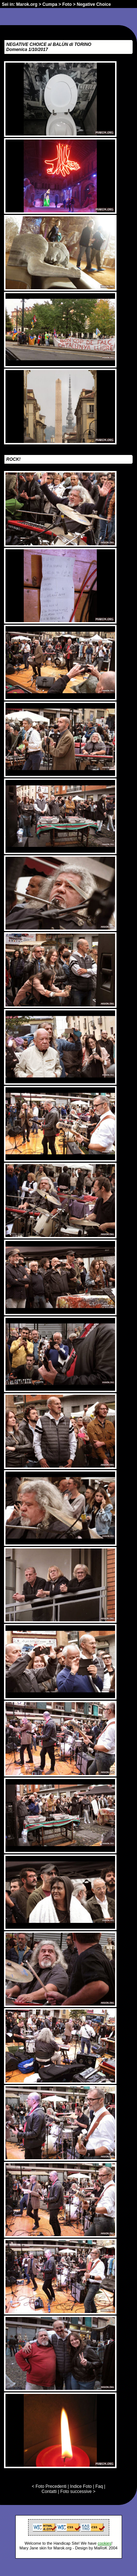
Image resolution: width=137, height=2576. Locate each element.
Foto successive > (77, 2491)
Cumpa (49, 4)
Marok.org (26, 4)
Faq (99, 2486)
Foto (67, 4)
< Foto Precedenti (49, 2486)
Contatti (49, 2491)
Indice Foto (81, 2486)
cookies (104, 2543)
